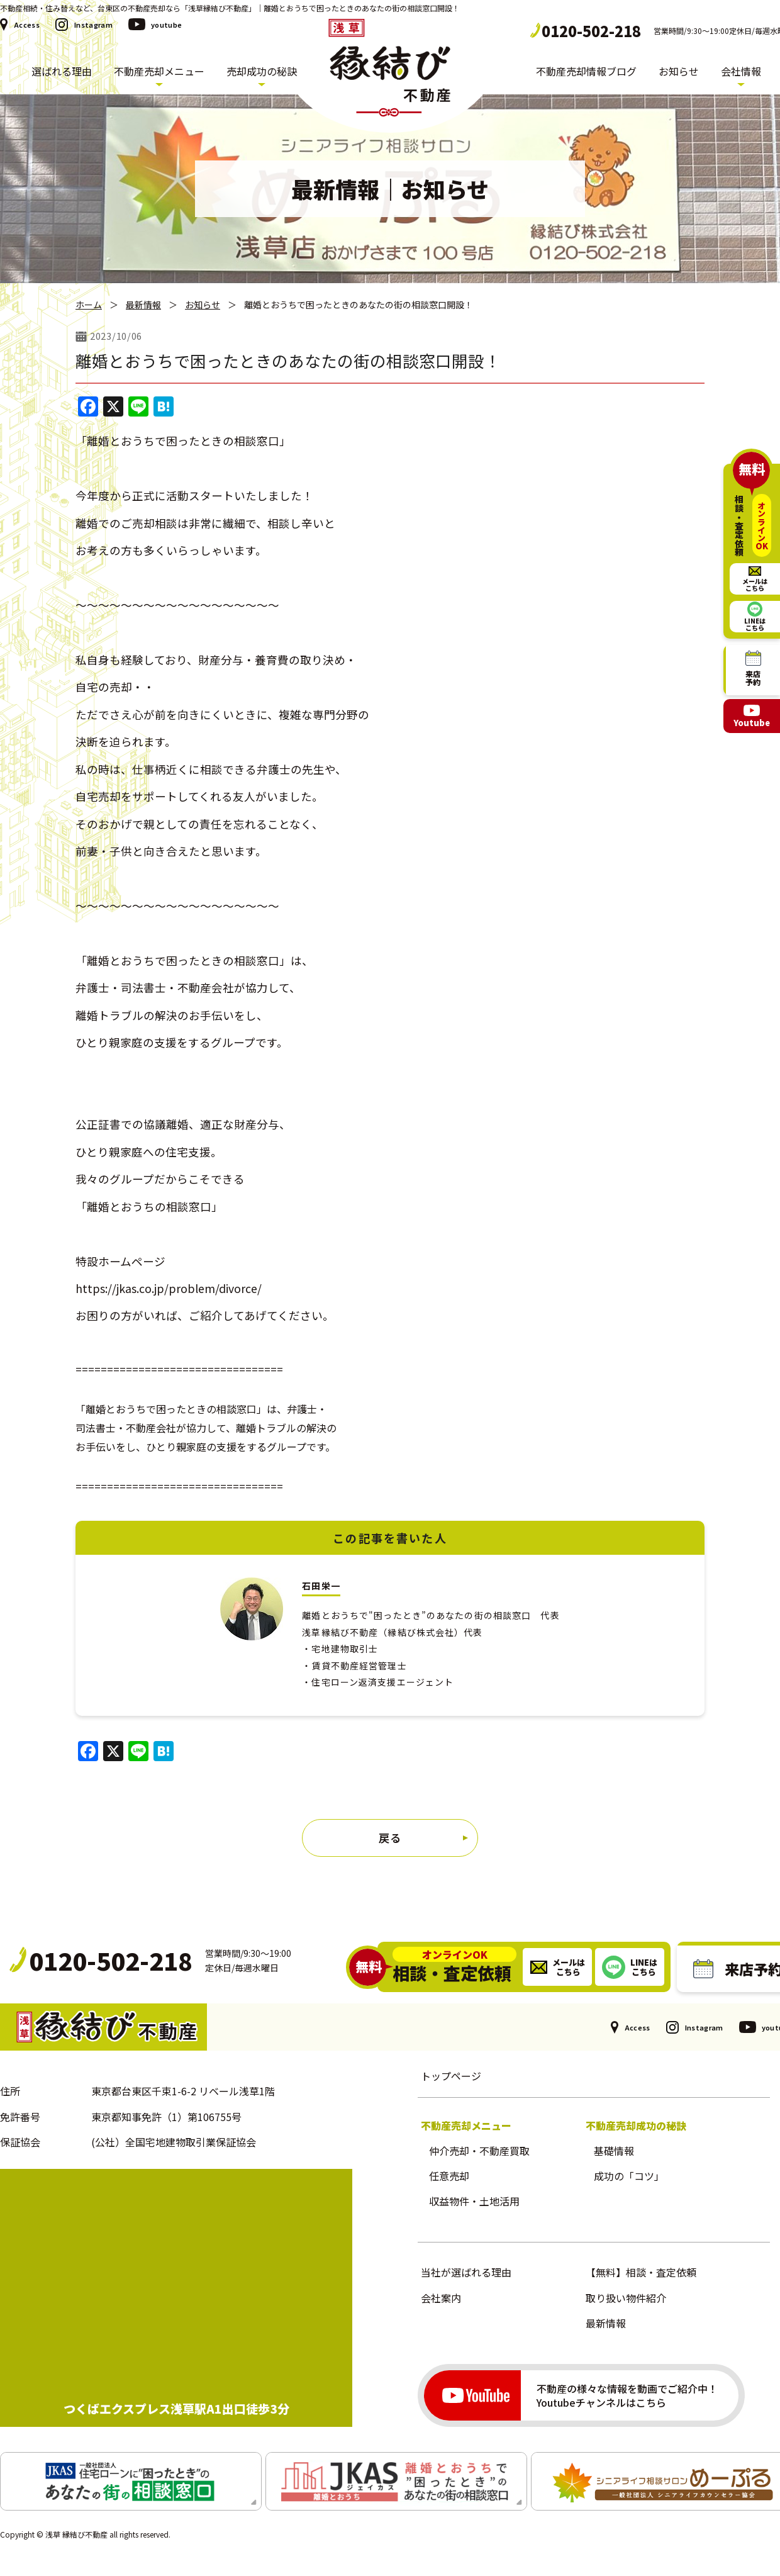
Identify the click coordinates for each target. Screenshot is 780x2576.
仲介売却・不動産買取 (479, 2150)
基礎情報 (614, 2150)
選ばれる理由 (61, 71)
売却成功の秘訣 (261, 71)
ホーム (88, 305)
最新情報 (143, 305)
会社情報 (741, 71)
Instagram (93, 25)
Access (27, 25)
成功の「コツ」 (629, 2175)
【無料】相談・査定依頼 (641, 2272)
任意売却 (449, 2175)
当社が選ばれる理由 (466, 2272)
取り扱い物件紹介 (626, 2297)
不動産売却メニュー (159, 71)
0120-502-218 (591, 31)
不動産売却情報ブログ (586, 71)
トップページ (451, 2075)
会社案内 (441, 2297)
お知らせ (679, 71)
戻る (390, 1837)
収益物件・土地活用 (474, 2201)
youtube (166, 25)
